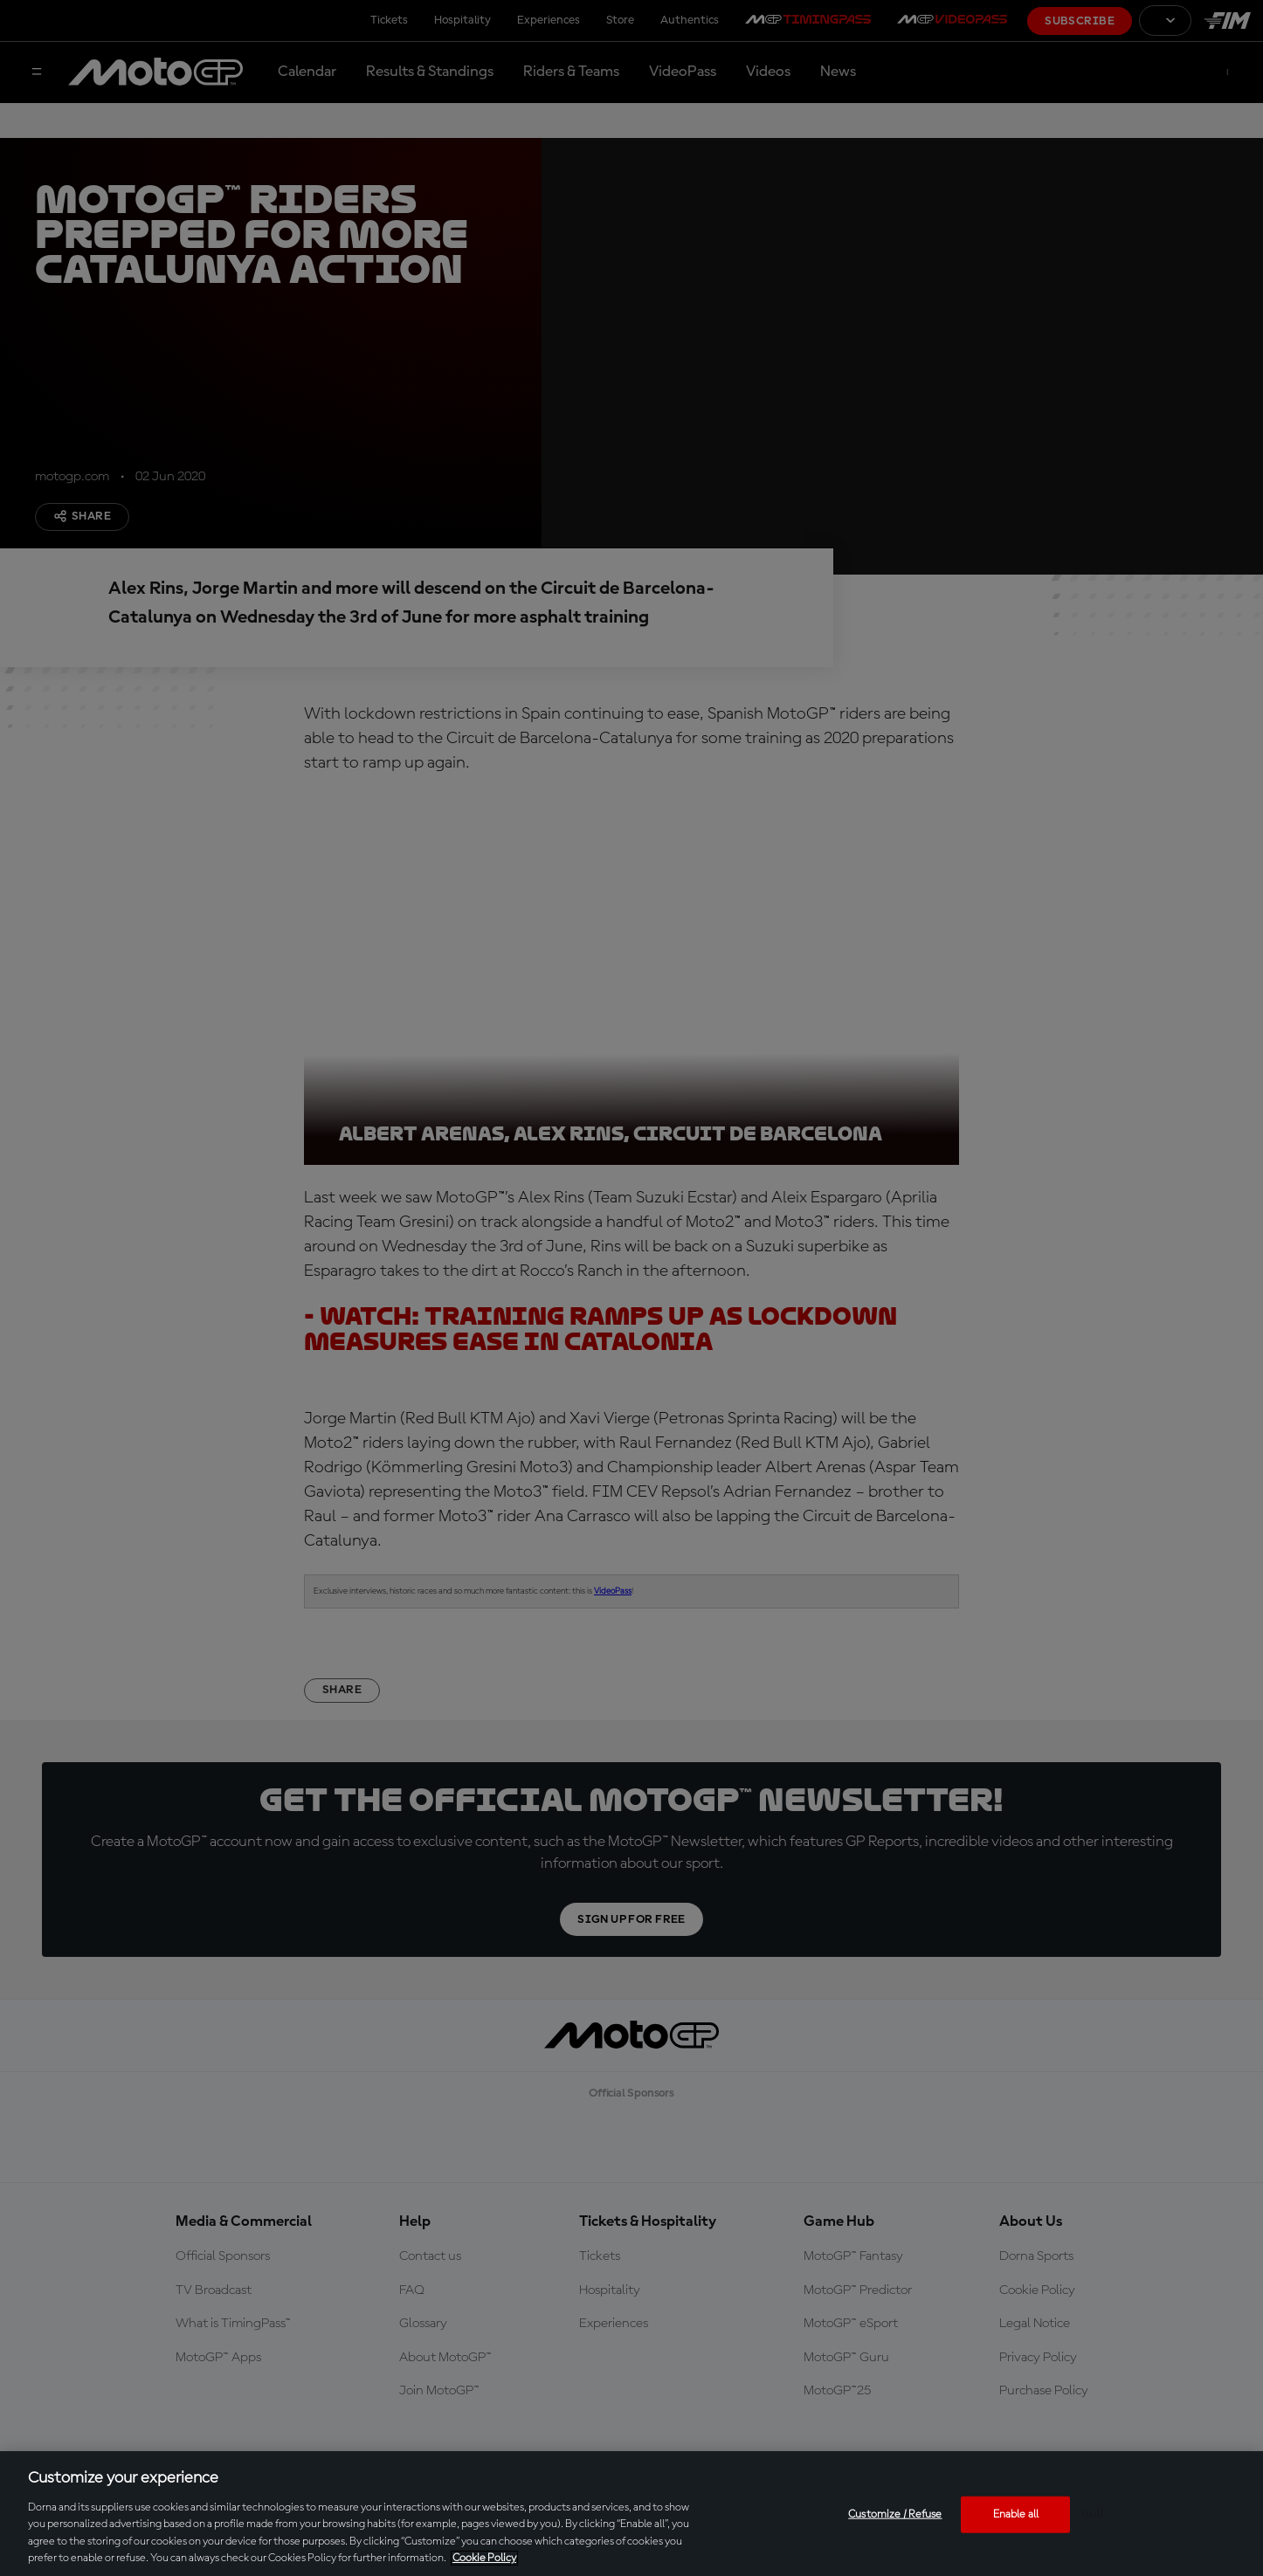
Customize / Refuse (895, 2514)
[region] (631, 2513)
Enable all (1016, 2514)
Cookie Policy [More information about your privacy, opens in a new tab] (484, 2558)
